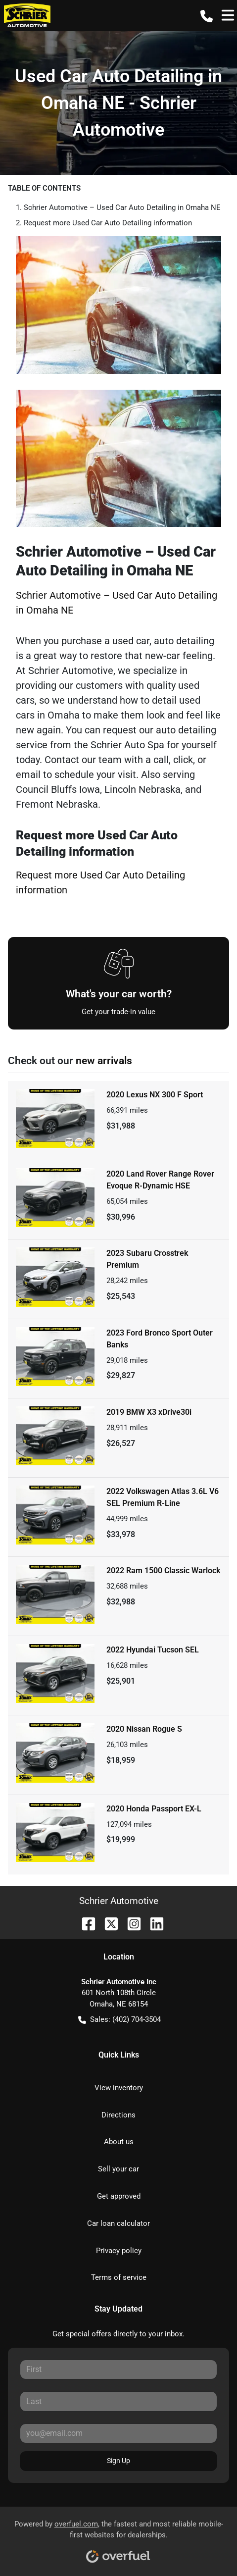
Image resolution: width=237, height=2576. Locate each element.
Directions (118, 2115)
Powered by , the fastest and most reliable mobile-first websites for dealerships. (118, 2538)
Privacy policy (119, 2250)
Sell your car (118, 2168)
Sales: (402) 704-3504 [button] (119, 2019)
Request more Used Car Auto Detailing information (108, 222)
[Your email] (118, 2433)
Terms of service (118, 2277)
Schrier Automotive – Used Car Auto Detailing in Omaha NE (122, 207)
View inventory (119, 2087)
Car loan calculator (118, 2223)
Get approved (119, 2196)
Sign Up (118, 2461)
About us (119, 2141)
